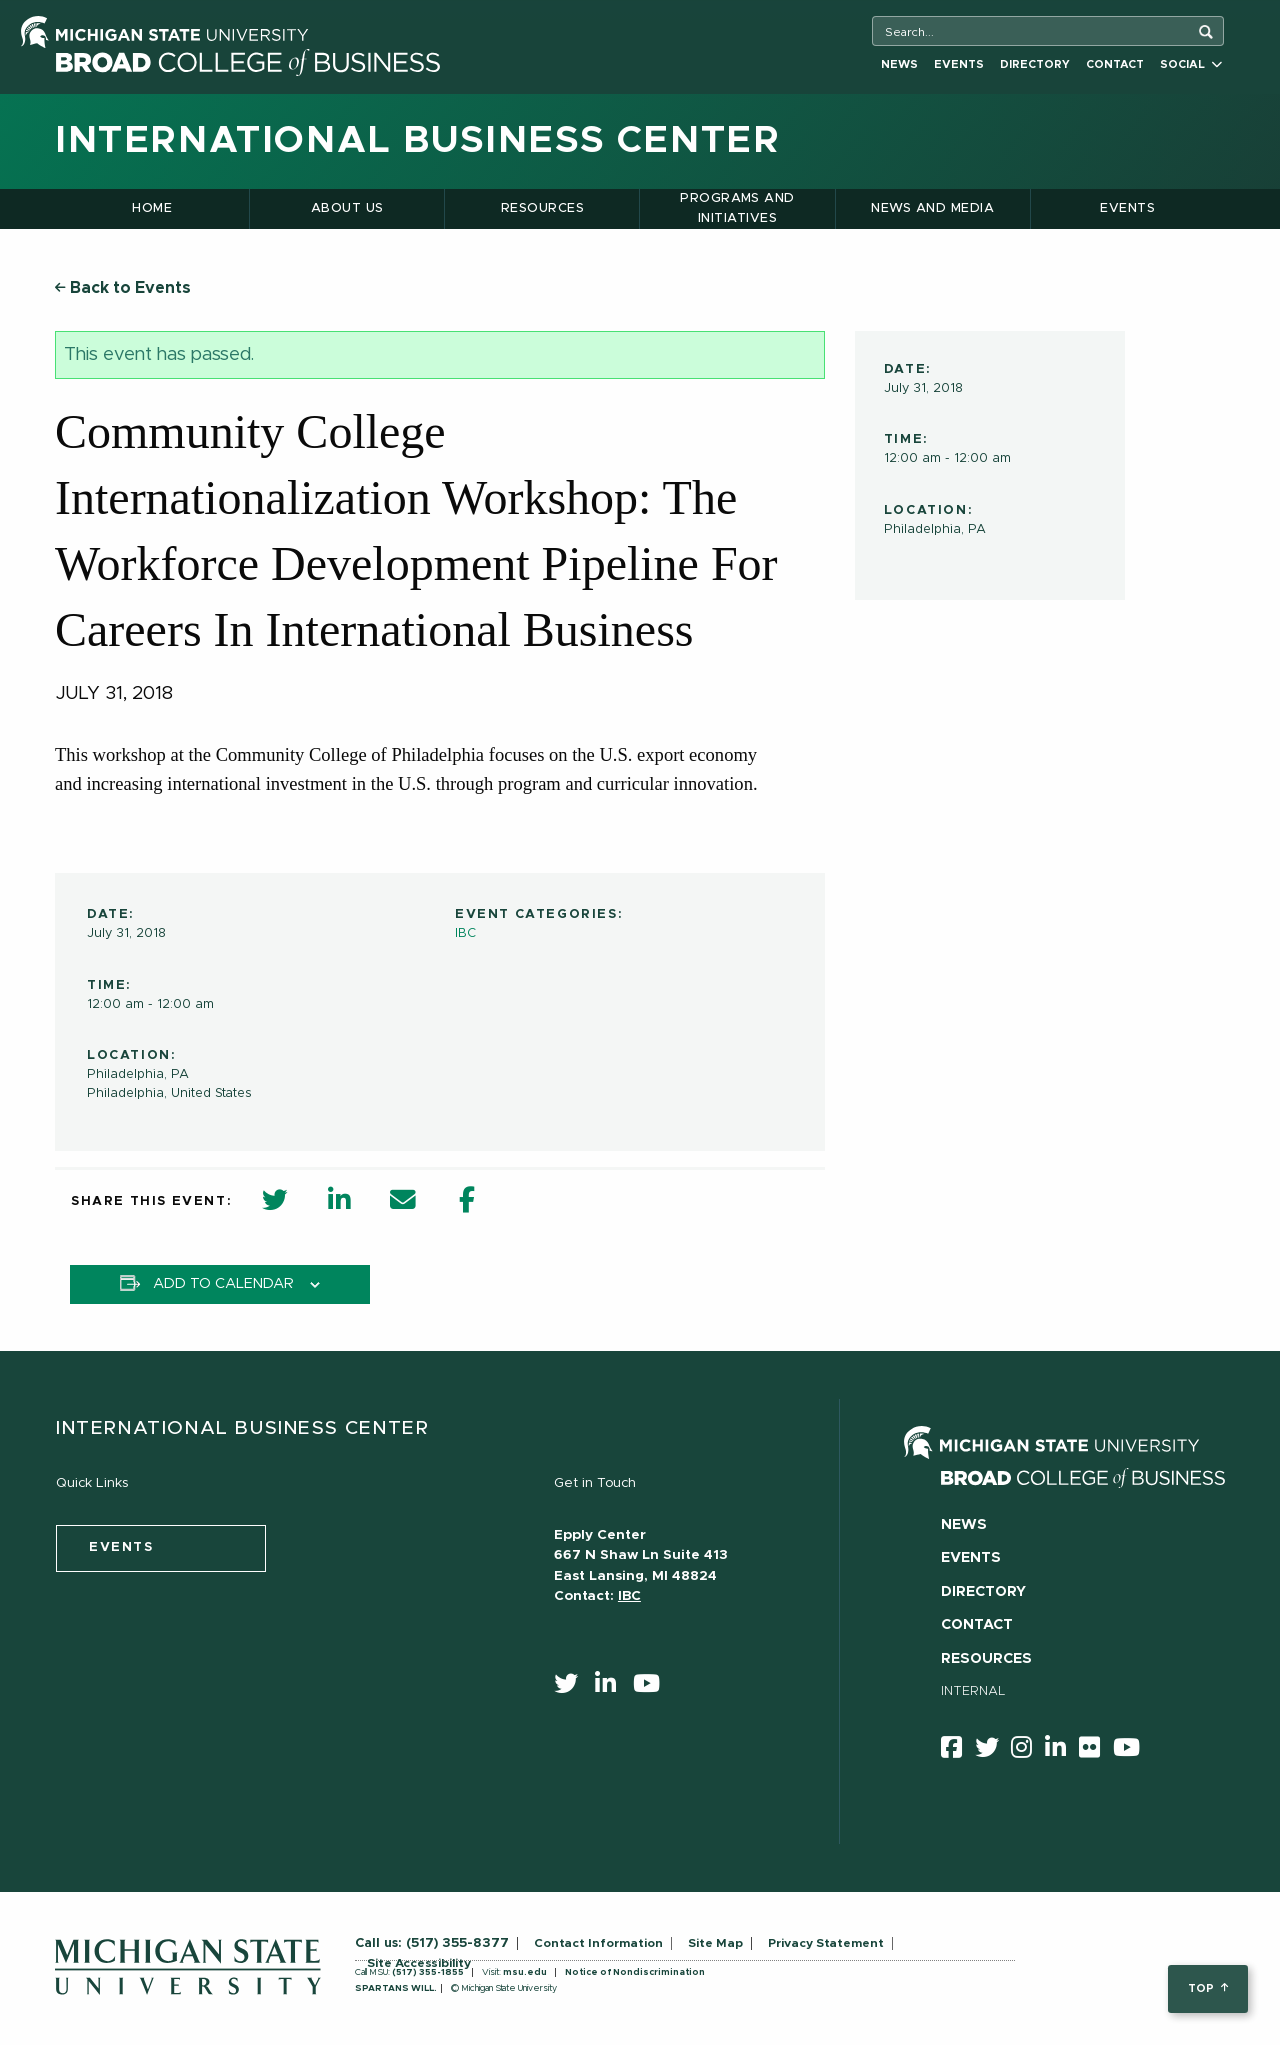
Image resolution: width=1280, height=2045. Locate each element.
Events (959, 64)
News (899, 64)
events (121, 1547)
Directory (1035, 64)
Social (1191, 64)
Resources (542, 208)
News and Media (932, 208)
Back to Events (123, 288)
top (1207, 1988)
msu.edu (525, 1972)
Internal (973, 1691)
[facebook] (958, 1751)
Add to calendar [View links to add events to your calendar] (223, 1284)
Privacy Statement (826, 1943)
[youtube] (653, 1688)
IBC (465, 933)
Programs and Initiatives (737, 208)
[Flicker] (1096, 1751)
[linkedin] (612, 1688)
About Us (347, 208)
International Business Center (417, 141)
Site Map (715, 1943)
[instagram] (1028, 1751)
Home (152, 208)
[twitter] (572, 1688)
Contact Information (598, 1943)
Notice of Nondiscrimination (635, 1972)
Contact (1115, 64)
